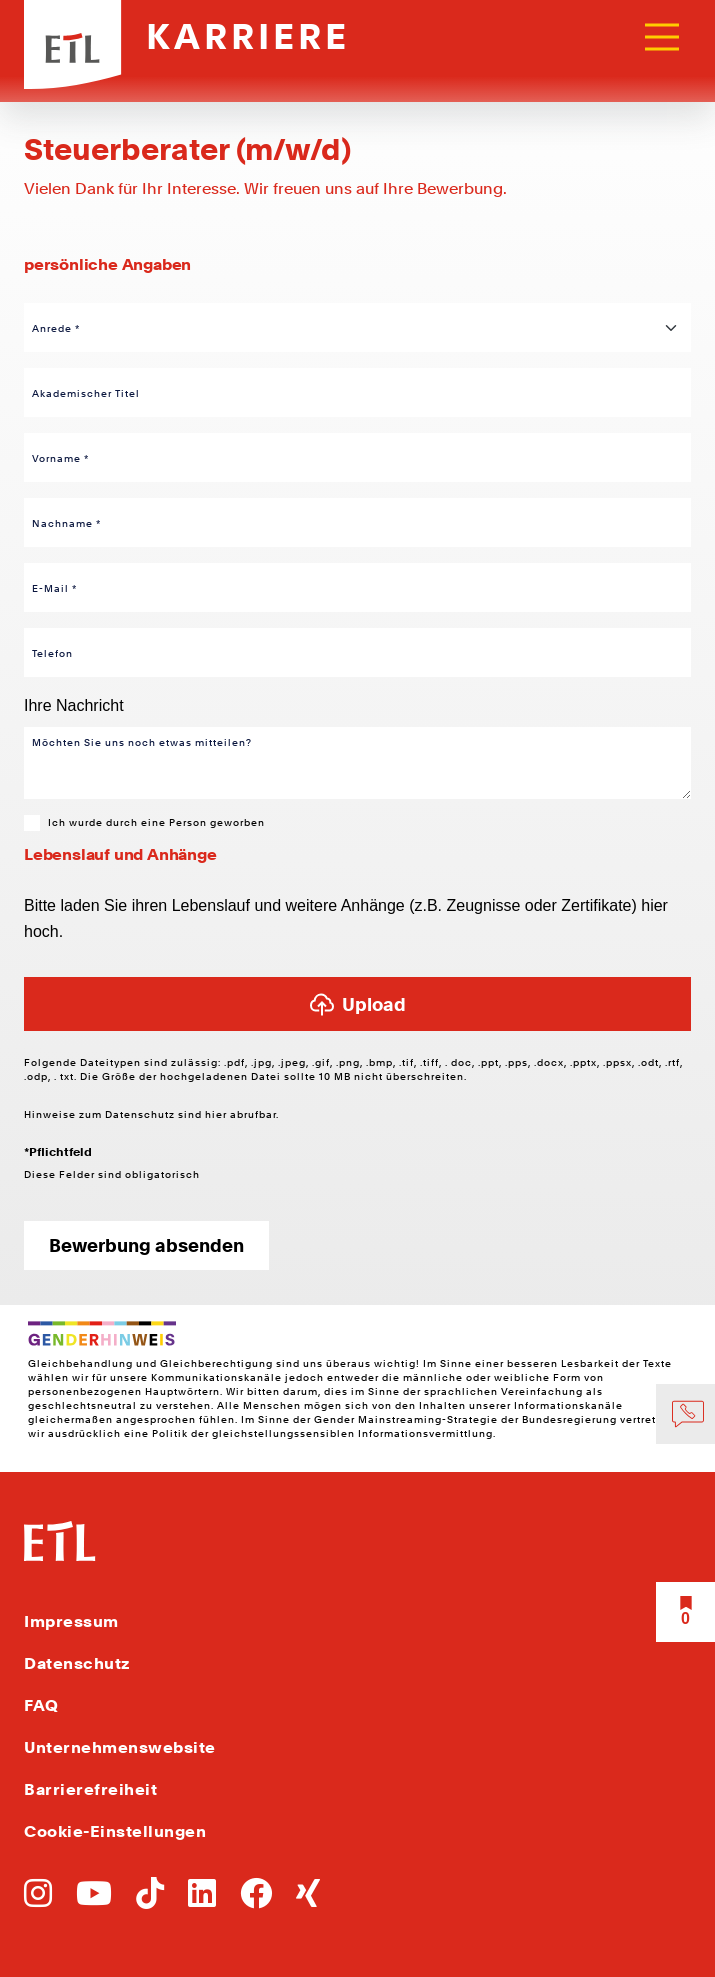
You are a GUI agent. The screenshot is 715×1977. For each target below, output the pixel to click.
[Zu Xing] (308, 1899)
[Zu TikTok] (150, 1899)
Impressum (71, 1621)
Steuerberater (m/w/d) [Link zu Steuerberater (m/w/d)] (187, 149)
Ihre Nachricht (74, 705)
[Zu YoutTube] (94, 1899)
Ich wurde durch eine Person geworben (156, 822)
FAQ (41, 1705)
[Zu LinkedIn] (202, 1899)
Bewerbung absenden (146, 1245)
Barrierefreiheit (90, 1789)
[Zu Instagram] (38, 1899)
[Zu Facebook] (256, 1899)
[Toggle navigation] (662, 36)
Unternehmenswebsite (120, 1747)
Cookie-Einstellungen (115, 1831)
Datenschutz (141, 1114)
